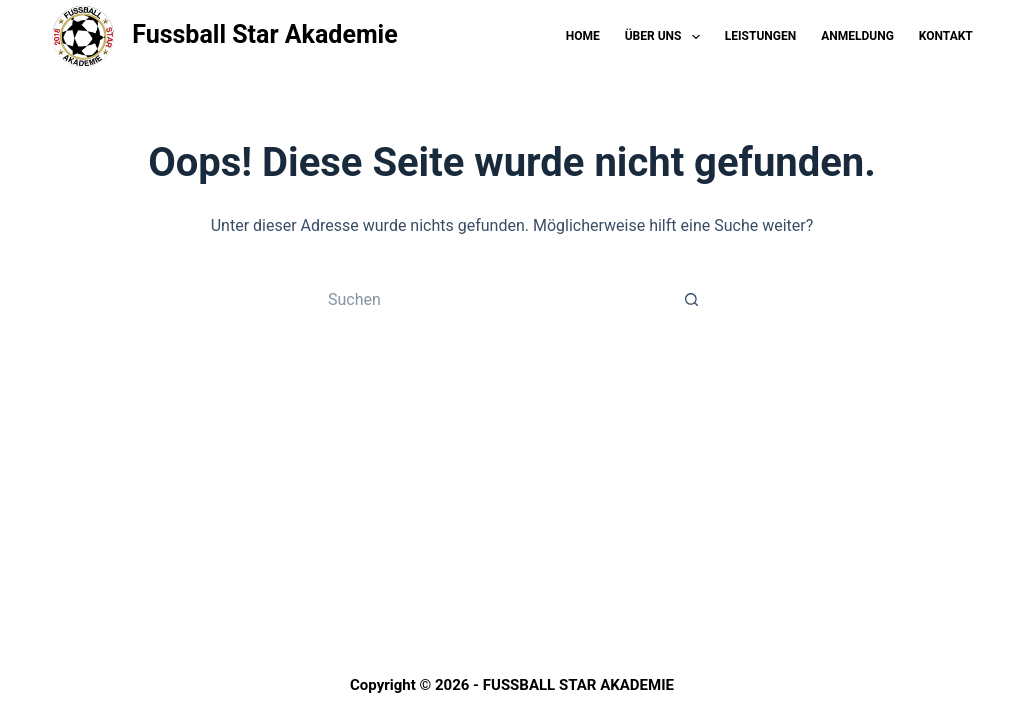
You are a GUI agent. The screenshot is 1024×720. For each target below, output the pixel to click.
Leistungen (760, 36)
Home (583, 36)
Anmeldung (857, 36)
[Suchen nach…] (492, 299)
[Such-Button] (692, 299)
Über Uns (666, 37)
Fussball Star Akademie (265, 34)
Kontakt (946, 36)
